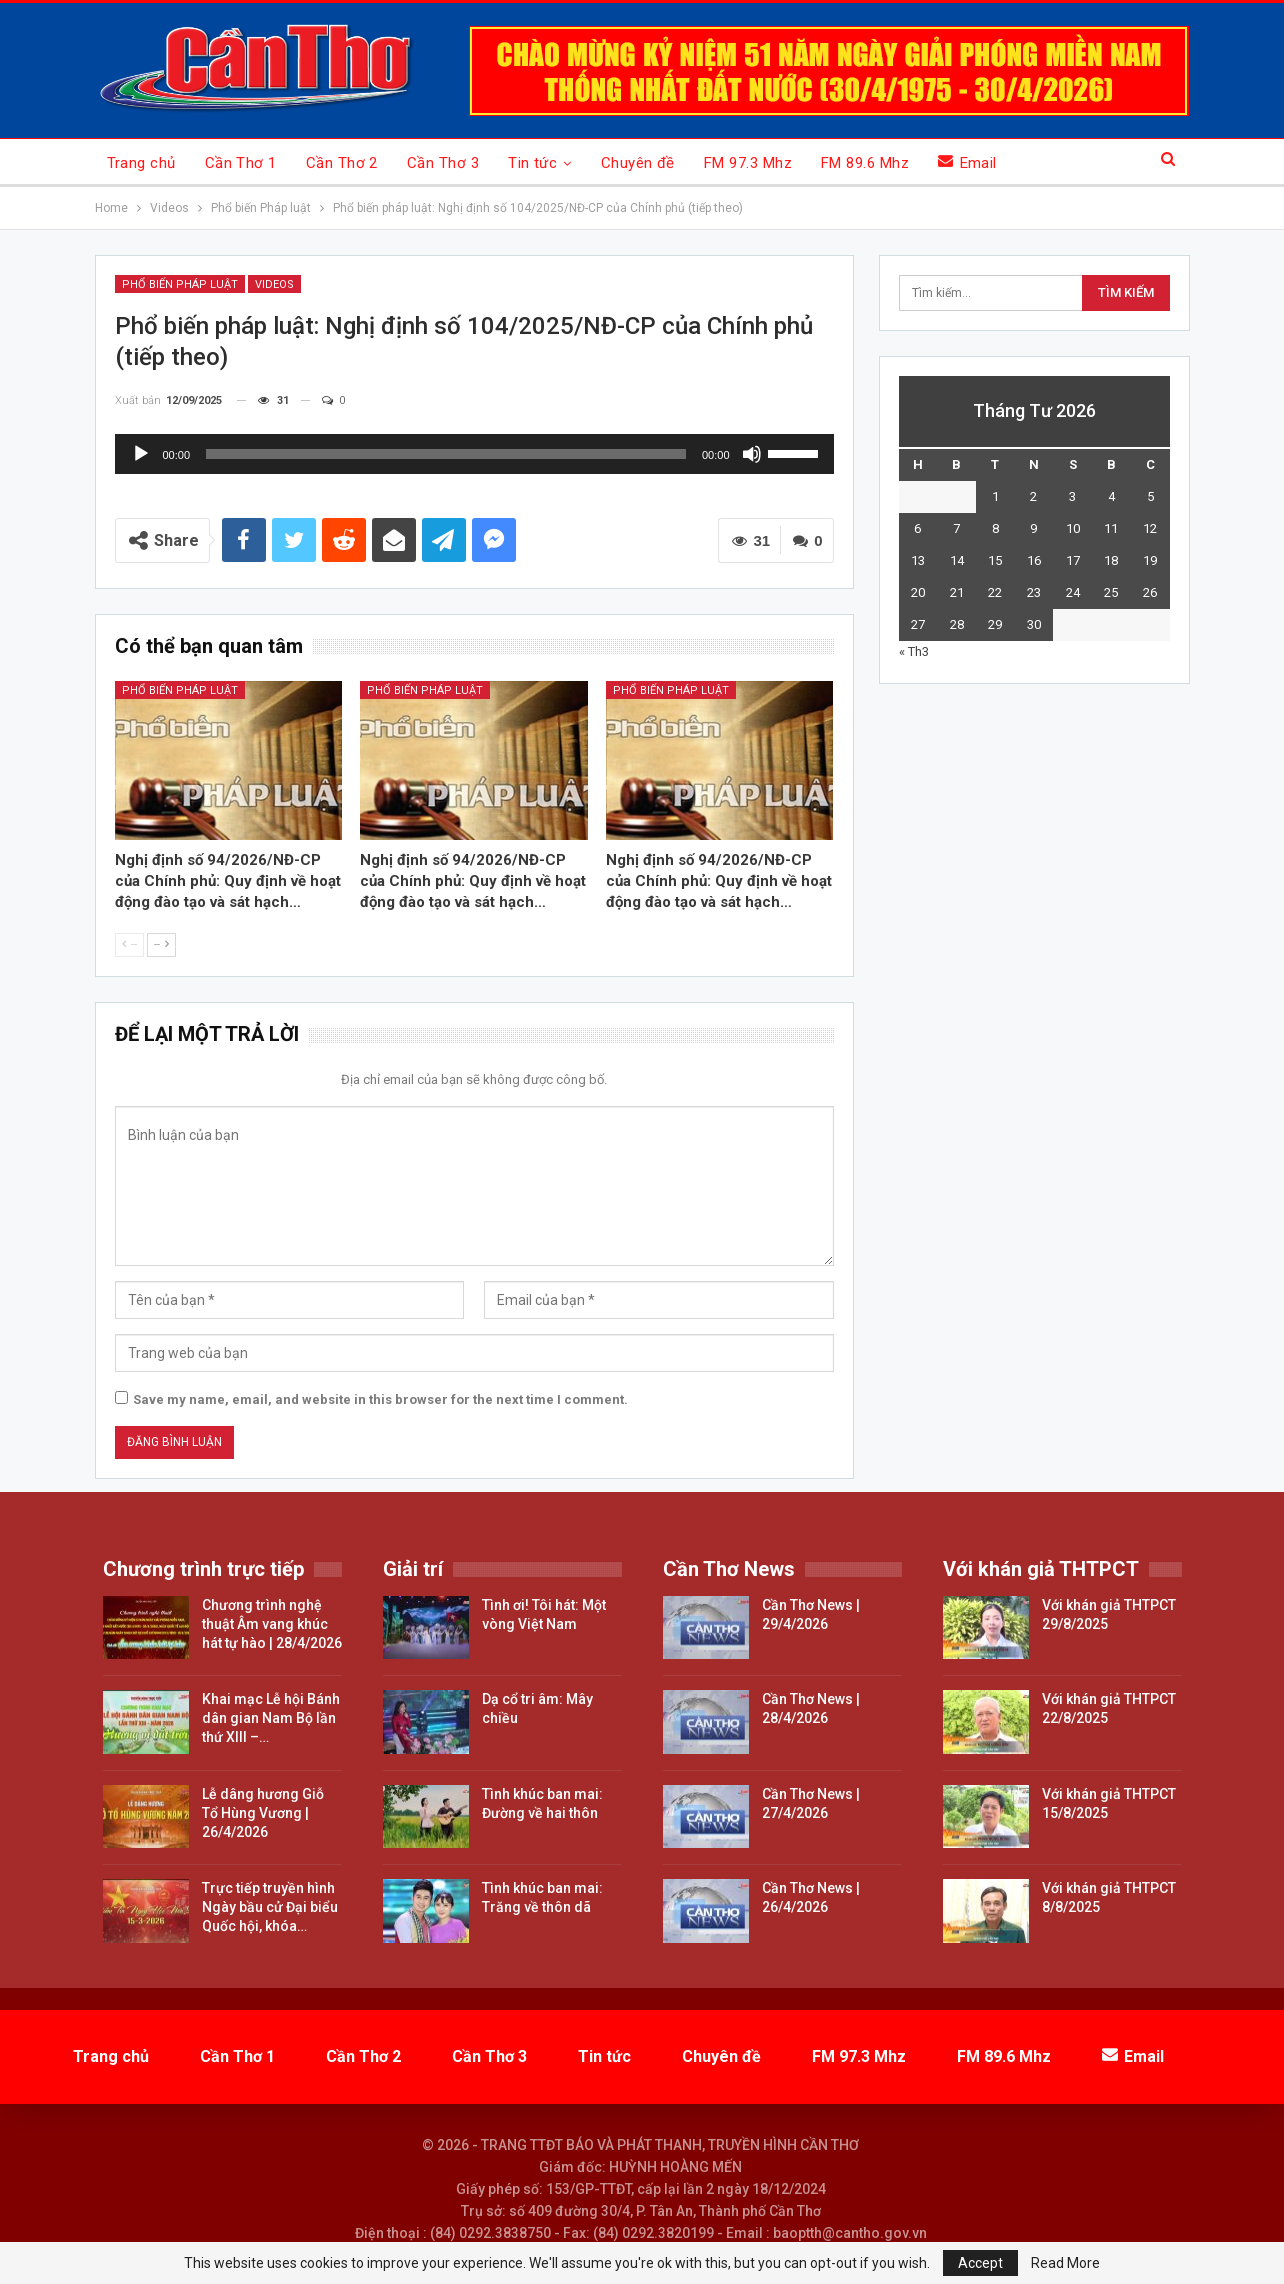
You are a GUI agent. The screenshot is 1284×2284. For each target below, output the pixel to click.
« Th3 (914, 651)
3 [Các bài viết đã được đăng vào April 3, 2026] (1072, 496)
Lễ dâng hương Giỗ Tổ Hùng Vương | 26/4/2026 (263, 1813)
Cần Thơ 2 (342, 163)
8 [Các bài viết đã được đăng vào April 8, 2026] (995, 528)
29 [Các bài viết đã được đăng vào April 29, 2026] (995, 624)
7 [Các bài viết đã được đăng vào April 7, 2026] (956, 528)
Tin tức (532, 163)
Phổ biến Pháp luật (180, 284)
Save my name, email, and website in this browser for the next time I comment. (380, 1399)
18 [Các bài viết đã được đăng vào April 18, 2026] (1111, 560)
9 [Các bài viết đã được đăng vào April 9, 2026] (1033, 528)
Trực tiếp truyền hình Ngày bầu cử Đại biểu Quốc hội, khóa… (270, 1907)
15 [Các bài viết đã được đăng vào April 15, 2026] (995, 560)
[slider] (446, 454)
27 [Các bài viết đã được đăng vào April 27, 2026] (918, 624)
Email (967, 162)
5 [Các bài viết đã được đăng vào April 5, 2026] (1150, 496)
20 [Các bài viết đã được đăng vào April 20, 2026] (918, 592)
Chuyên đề (638, 163)
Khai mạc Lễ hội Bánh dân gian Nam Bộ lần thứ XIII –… (271, 1718)
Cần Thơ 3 (443, 163)
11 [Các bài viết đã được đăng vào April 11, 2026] (1111, 528)
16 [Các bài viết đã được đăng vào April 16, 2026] (1034, 560)
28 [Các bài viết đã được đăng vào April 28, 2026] (957, 624)
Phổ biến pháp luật (180, 690)
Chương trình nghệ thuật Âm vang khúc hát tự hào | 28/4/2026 (272, 1624)
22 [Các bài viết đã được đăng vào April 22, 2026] (995, 592)
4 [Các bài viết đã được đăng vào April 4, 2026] (1111, 496)
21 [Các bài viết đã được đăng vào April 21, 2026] (957, 592)
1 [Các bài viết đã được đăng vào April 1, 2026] (995, 496)
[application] (474, 454)
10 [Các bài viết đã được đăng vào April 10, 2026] (1073, 528)
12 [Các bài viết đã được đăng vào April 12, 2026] (1150, 528)
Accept (980, 2263)
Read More (1065, 2263)
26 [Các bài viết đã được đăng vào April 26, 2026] (1150, 592)
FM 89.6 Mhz (865, 163)
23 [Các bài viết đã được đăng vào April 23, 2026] (1034, 592)
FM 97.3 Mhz (748, 163)
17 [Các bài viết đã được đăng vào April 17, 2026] (1073, 560)
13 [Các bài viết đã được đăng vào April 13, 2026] (918, 560)
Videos (274, 284)
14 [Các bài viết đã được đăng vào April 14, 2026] (957, 560)
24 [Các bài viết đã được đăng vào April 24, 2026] (1073, 592)
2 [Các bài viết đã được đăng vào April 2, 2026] (1033, 496)
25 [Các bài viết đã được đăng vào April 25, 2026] (1111, 592)
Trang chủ (141, 163)
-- (129, 944)
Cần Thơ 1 (241, 163)
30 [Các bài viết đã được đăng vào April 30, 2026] (1034, 624)
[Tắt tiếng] (752, 454)
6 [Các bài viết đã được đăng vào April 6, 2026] (917, 528)
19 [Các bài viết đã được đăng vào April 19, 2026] (1150, 560)
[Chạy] (141, 454)
